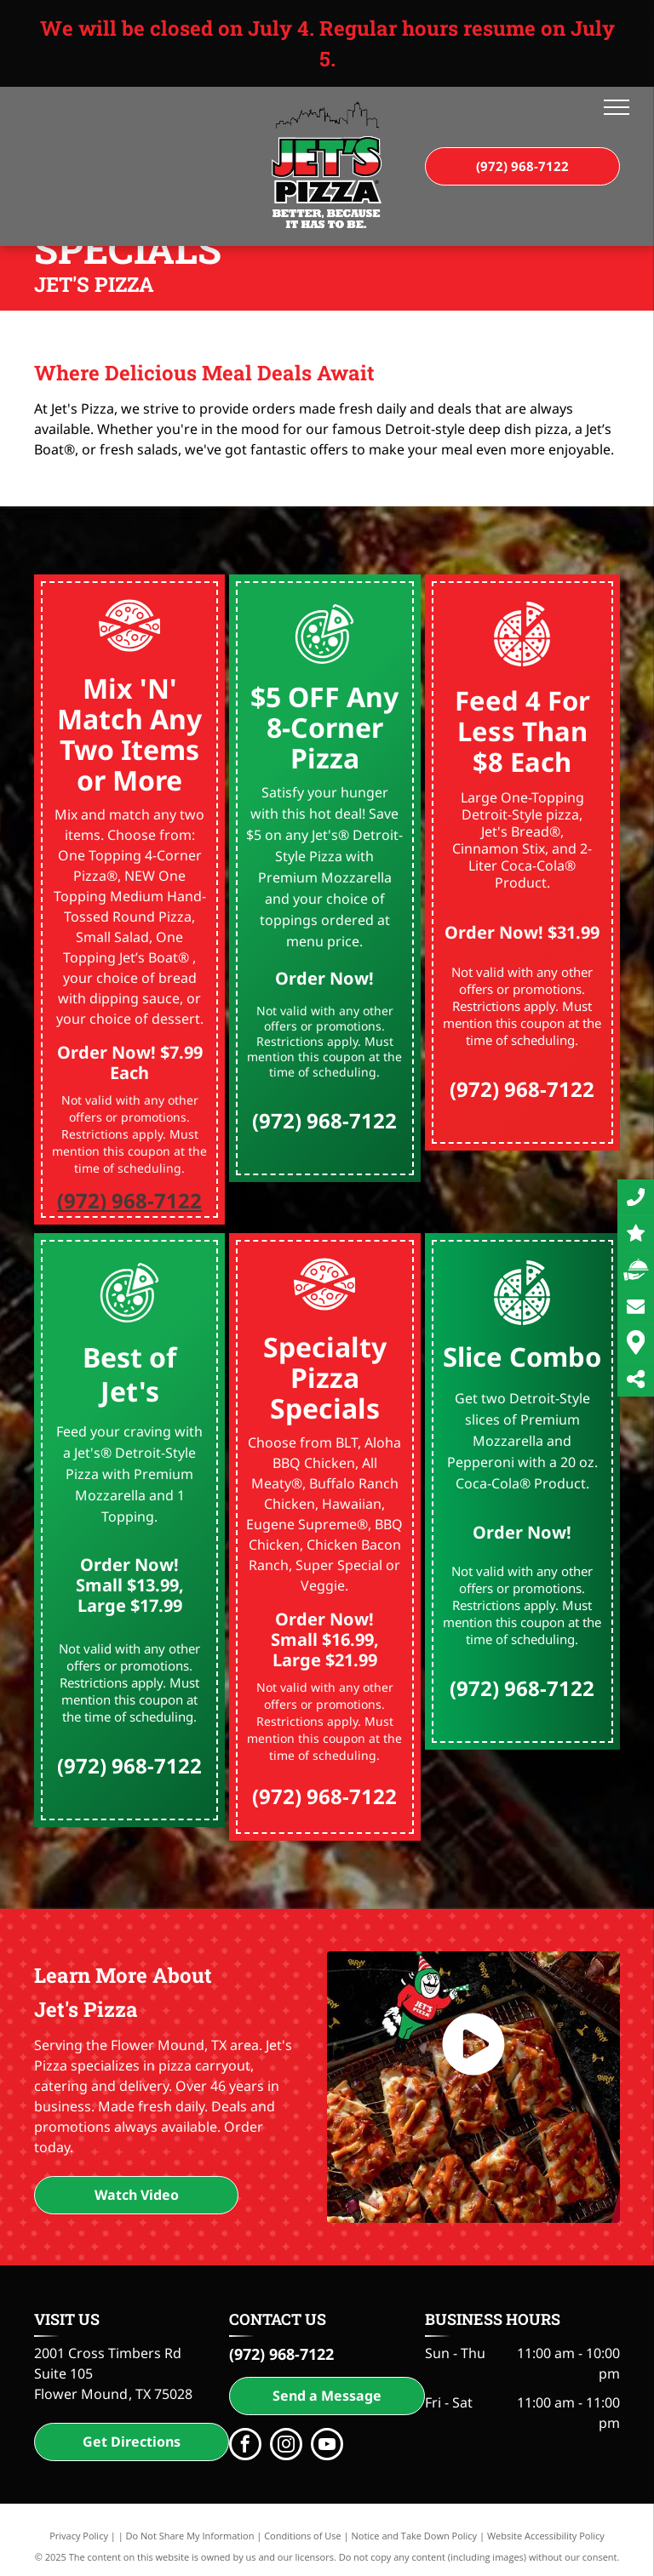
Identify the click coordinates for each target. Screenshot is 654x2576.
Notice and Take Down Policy (415, 2535)
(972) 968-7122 (129, 1200)
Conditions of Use (302, 2535)
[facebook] (245, 2446)
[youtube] (327, 2446)
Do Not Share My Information (190, 2535)
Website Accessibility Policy (546, 2535)
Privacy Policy (78, 2535)
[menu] (616, 107)
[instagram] (286, 2446)
